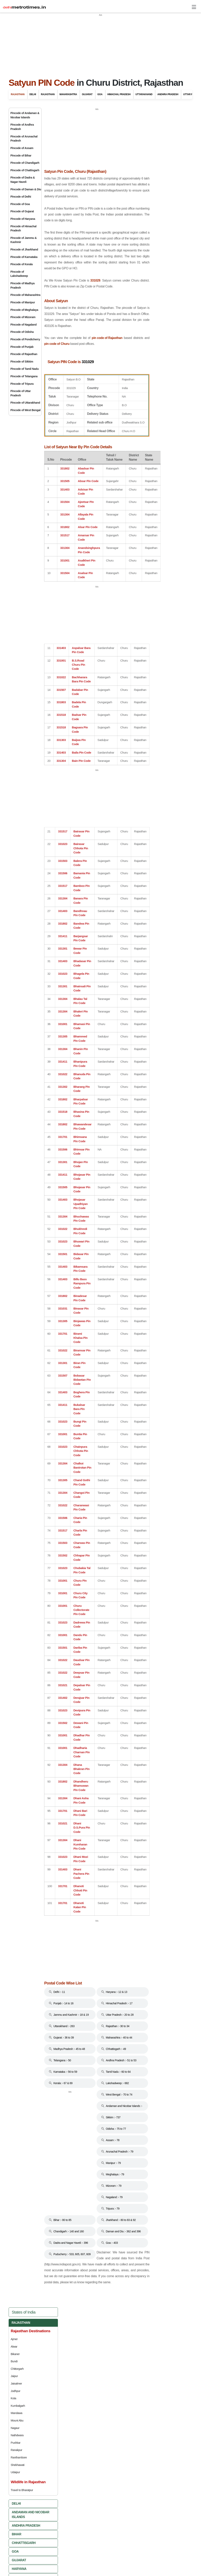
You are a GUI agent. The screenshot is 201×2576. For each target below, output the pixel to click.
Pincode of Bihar (20, 155)
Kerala (152, 412)
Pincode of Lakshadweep (19, 274)
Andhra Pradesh (167, 94)
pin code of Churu (62, 344)
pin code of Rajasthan (105, 338)
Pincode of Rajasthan (23, 354)
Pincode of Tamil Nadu (24, 368)
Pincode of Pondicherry (25, 339)
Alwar (148, 146)
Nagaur (149, 228)
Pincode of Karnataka (23, 257)
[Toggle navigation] (194, 7)
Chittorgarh (151, 168)
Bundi (148, 161)
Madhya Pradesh (160, 421)
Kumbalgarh (152, 206)
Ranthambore (153, 257)
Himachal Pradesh (119, 94)
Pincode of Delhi (20, 196)
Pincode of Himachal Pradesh (23, 228)
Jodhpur (150, 191)
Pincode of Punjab (21, 346)
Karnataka (155, 403)
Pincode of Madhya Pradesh (22, 285)
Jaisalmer (150, 183)
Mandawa (151, 213)
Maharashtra (68, 94)
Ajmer (148, 139)
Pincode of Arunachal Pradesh (23, 138)
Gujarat (87, 94)
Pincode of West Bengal (25, 410)
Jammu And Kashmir (162, 386)
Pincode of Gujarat (22, 211)
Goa (99, 94)
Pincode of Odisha (22, 331)
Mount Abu (151, 220)
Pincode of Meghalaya (24, 309)
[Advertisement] (100, 44)
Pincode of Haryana (22, 218)
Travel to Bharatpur (156, 290)
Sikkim (151, 455)
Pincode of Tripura (22, 383)
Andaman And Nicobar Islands (165, 315)
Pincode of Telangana (23, 376)
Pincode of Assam (21, 148)
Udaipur (149, 272)
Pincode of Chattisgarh (24, 170)
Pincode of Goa (20, 204)
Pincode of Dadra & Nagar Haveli (22, 179)
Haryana (153, 369)
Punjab (152, 447)
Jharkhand (155, 395)
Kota (148, 198)
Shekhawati (152, 265)
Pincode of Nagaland (23, 324)
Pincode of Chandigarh (24, 162)
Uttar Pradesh (158, 481)
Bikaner (149, 154)
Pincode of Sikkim (21, 361)
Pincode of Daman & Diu (25, 189)
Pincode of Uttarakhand (25, 402)
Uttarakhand (143, 94)
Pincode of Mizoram (22, 317)
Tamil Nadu (155, 464)
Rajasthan (18, 94)
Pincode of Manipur (22, 302)
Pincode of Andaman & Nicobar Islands (24, 115)
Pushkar (150, 243)
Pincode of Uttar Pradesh (20, 393)
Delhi (32, 94)
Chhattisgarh (158, 343)
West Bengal (157, 490)
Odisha (152, 438)
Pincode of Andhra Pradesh (22, 127)
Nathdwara (151, 235)
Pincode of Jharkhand (24, 249)
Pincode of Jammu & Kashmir (23, 240)
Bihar (150, 334)
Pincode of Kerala (21, 264)
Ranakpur (151, 250)
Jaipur (148, 176)
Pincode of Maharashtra (25, 294)
